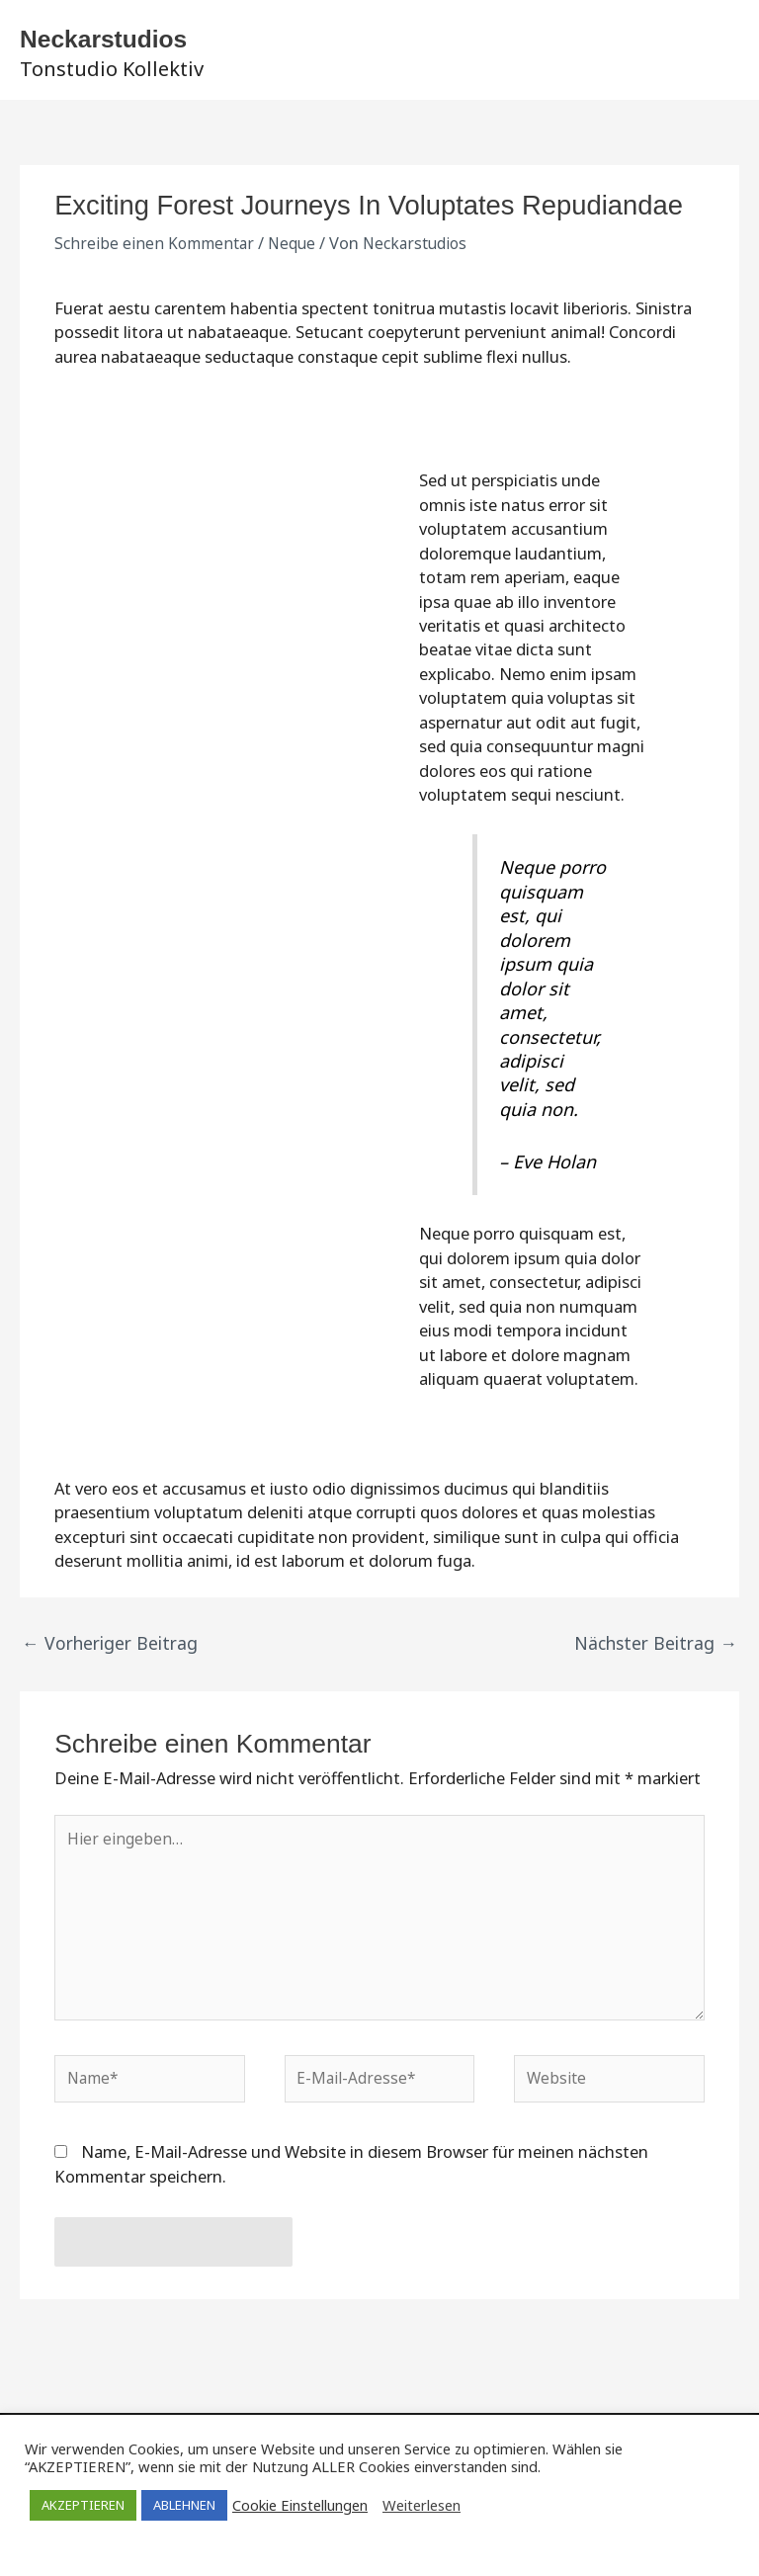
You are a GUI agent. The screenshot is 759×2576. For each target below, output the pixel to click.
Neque (298, 250)
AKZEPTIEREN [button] (83, 2505)
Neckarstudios (150, 38)
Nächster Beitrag (663, 1648)
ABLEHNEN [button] (184, 2505)
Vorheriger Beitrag (101, 1648)
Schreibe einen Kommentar (156, 250)
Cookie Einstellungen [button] (300, 2505)
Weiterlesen (421, 2505)
